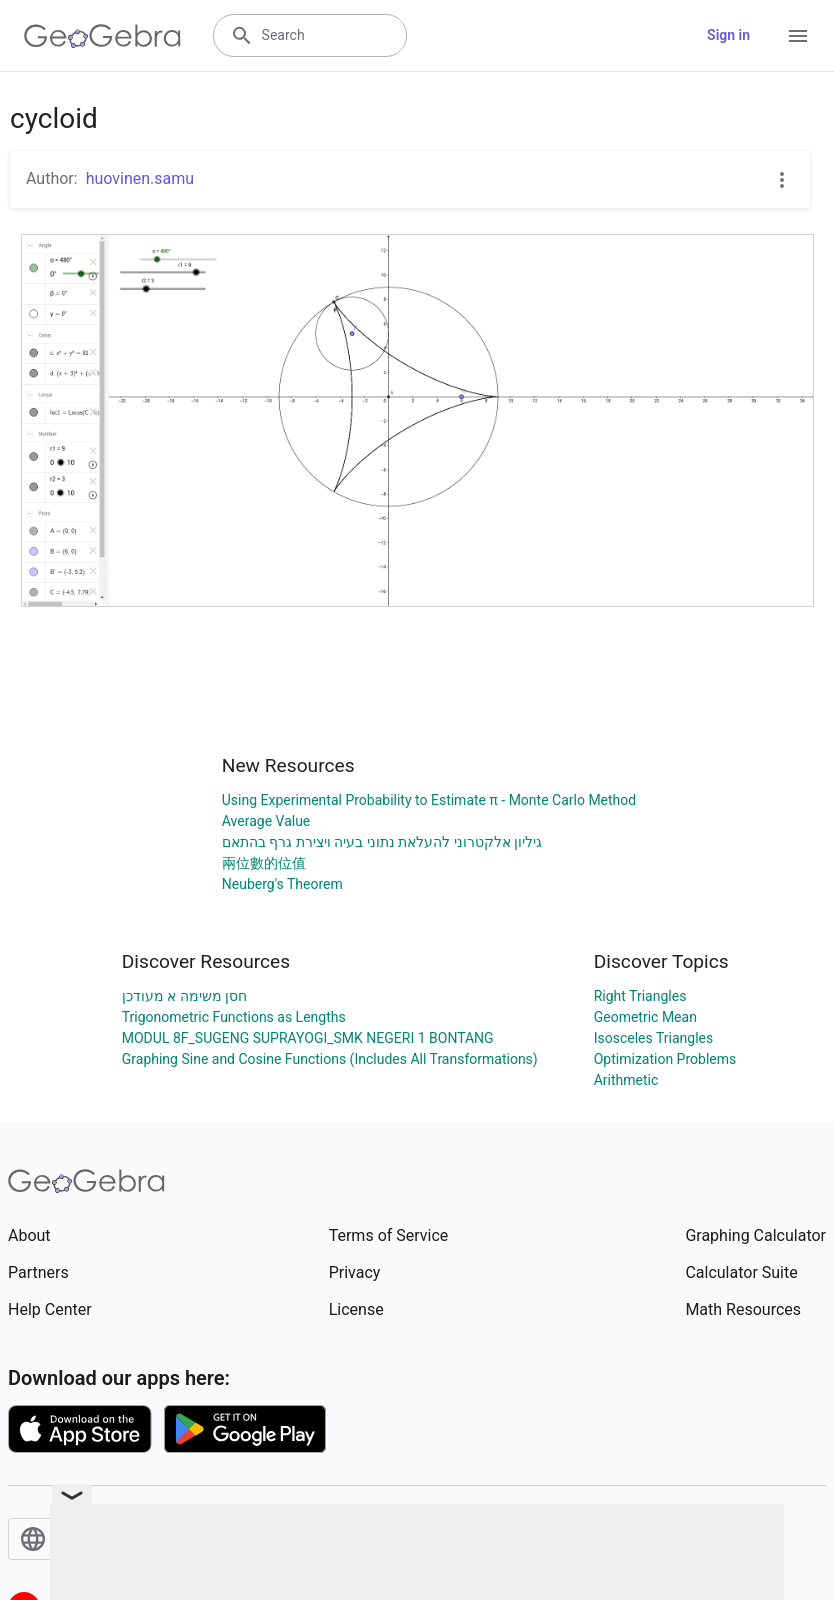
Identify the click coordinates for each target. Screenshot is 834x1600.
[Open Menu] (798, 36)
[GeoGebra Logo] (102, 36)
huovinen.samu (140, 178)
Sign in (728, 35)
